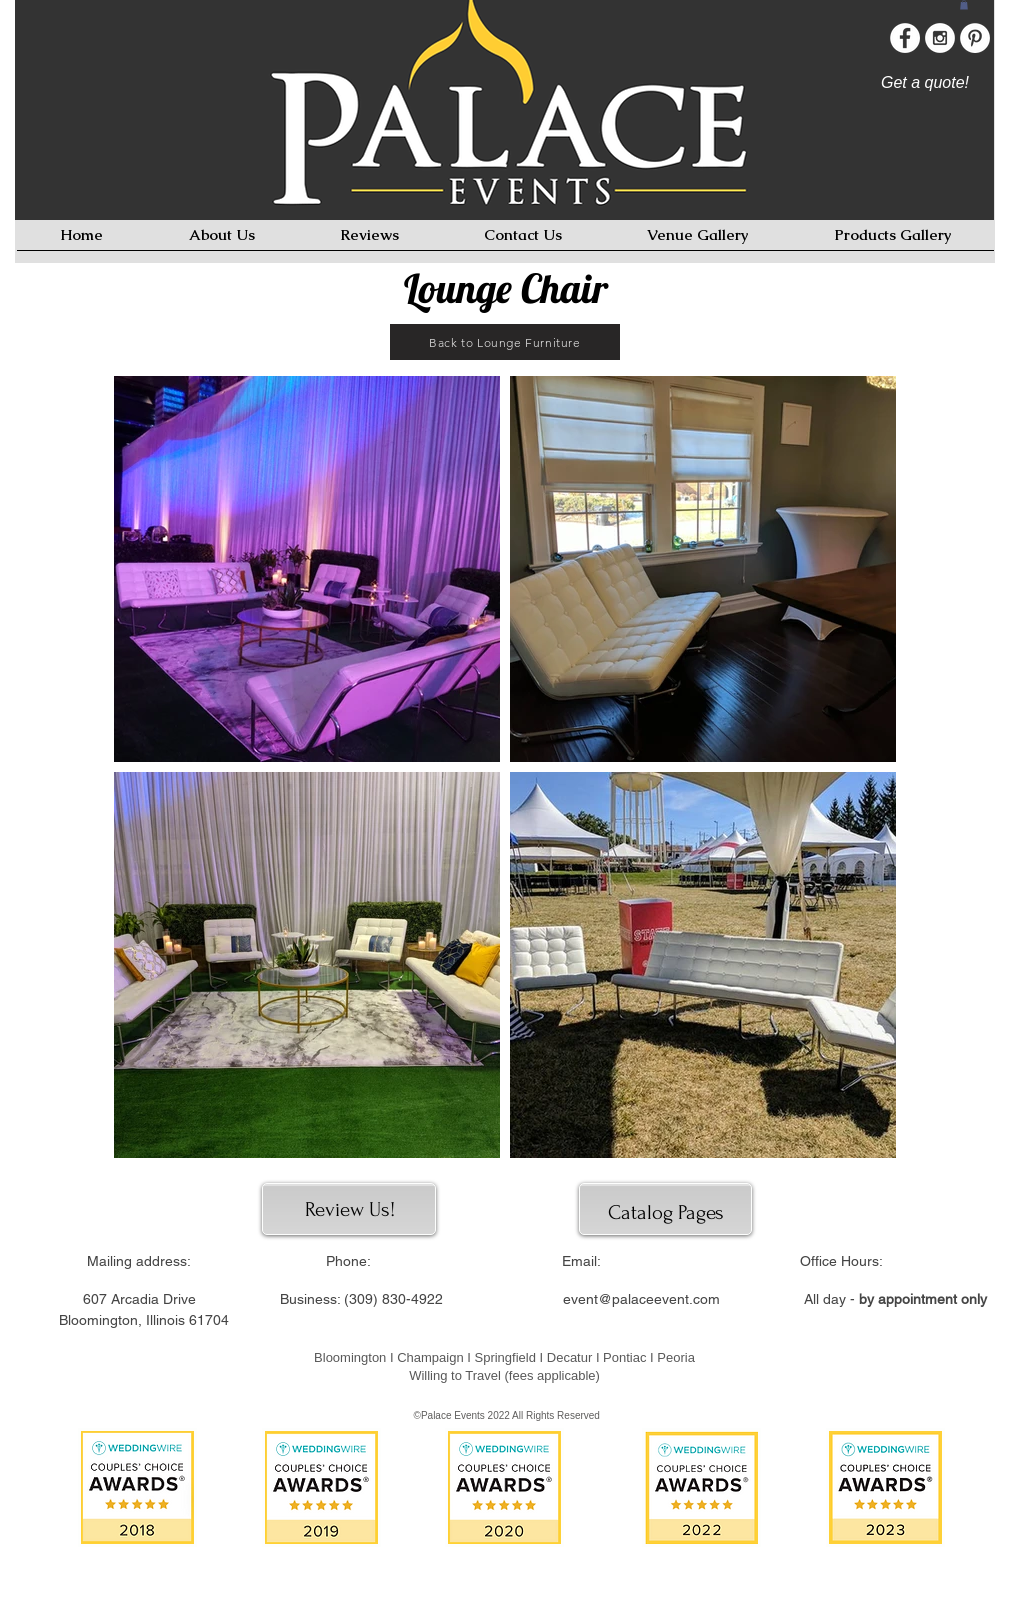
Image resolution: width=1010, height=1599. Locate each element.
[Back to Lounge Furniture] (505, 342)
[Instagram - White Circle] (940, 38)
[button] (964, 5)
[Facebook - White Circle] (905, 38)
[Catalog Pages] (665, 1212)
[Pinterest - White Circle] (975, 38)
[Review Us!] (349, 1209)
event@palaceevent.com (641, 1299)
